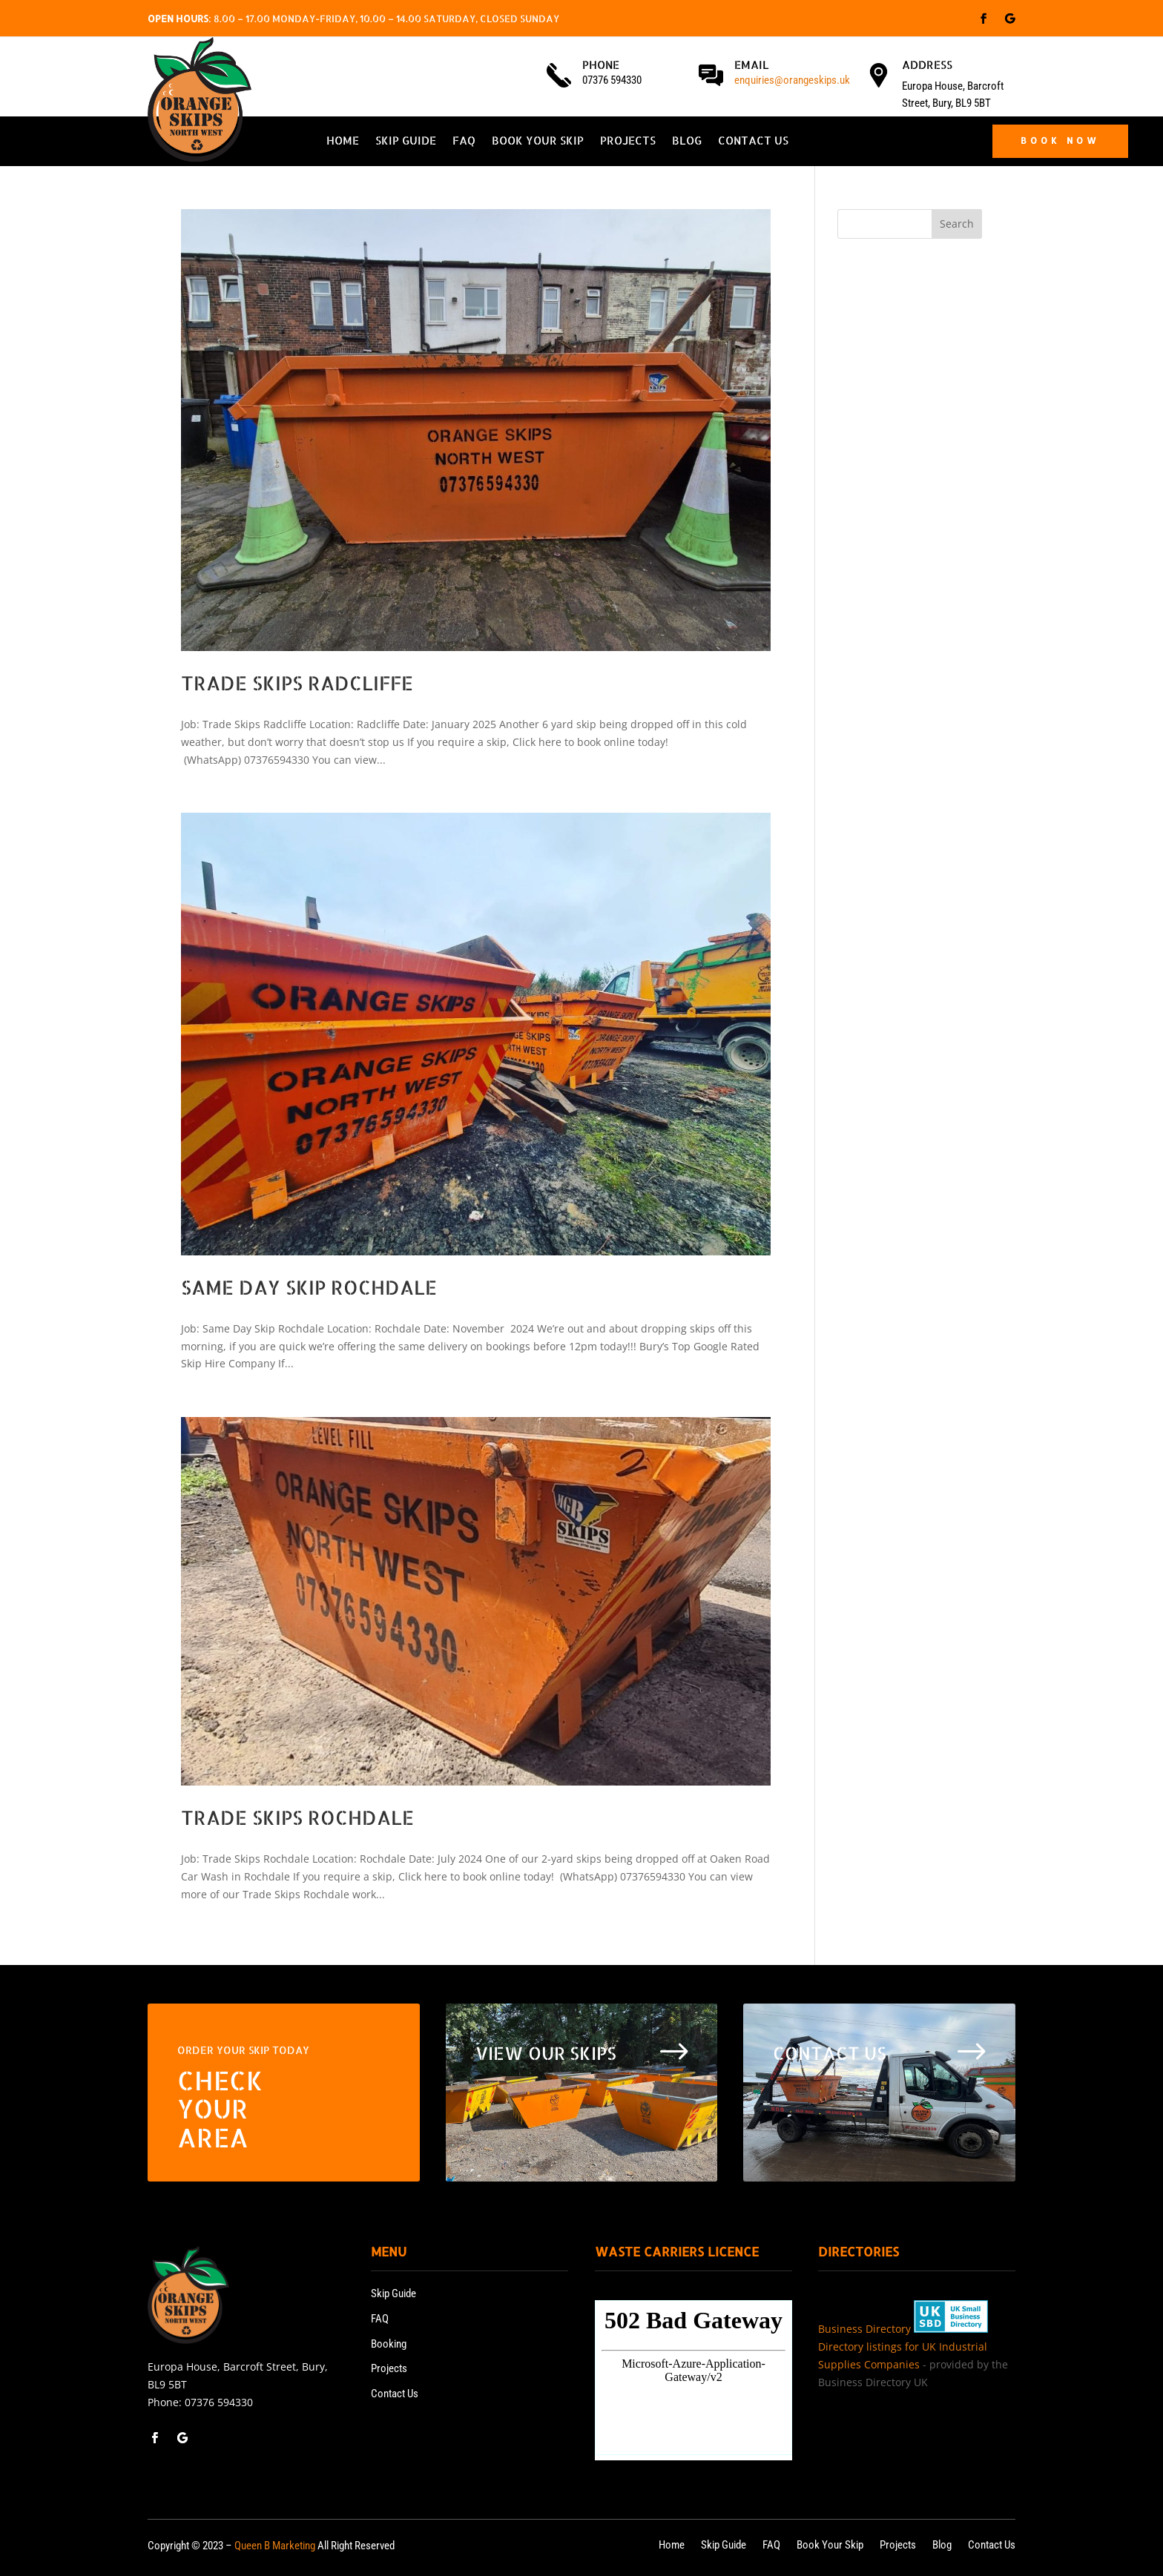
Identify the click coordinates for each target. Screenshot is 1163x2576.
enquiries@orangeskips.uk (792, 80)
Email (751, 65)
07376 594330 (219, 2402)
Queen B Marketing (274, 2545)
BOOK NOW (1060, 140)
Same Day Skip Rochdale (309, 1287)
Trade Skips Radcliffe (297, 682)
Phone (600, 65)
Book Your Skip (538, 142)
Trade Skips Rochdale (297, 1817)
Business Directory (864, 2329)
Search (957, 224)
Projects (628, 142)
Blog (687, 142)
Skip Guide (405, 142)
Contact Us (753, 142)
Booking (388, 2344)
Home (342, 142)
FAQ (463, 142)
